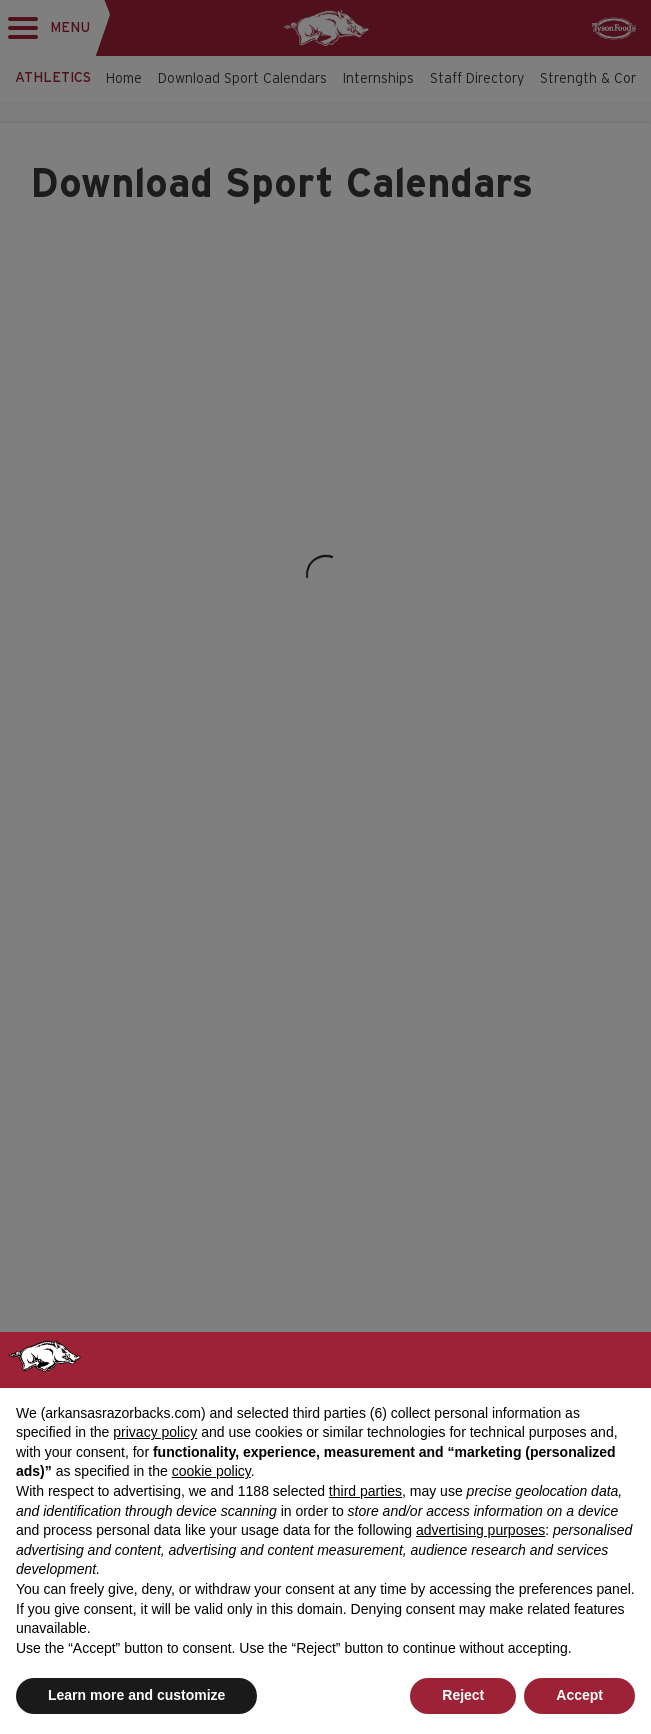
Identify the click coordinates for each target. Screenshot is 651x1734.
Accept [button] (579, 1695)
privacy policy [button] (155, 1432)
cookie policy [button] (211, 1471)
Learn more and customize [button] (136, 1695)
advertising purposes (480, 1530)
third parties (365, 1491)
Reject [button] (463, 1695)
